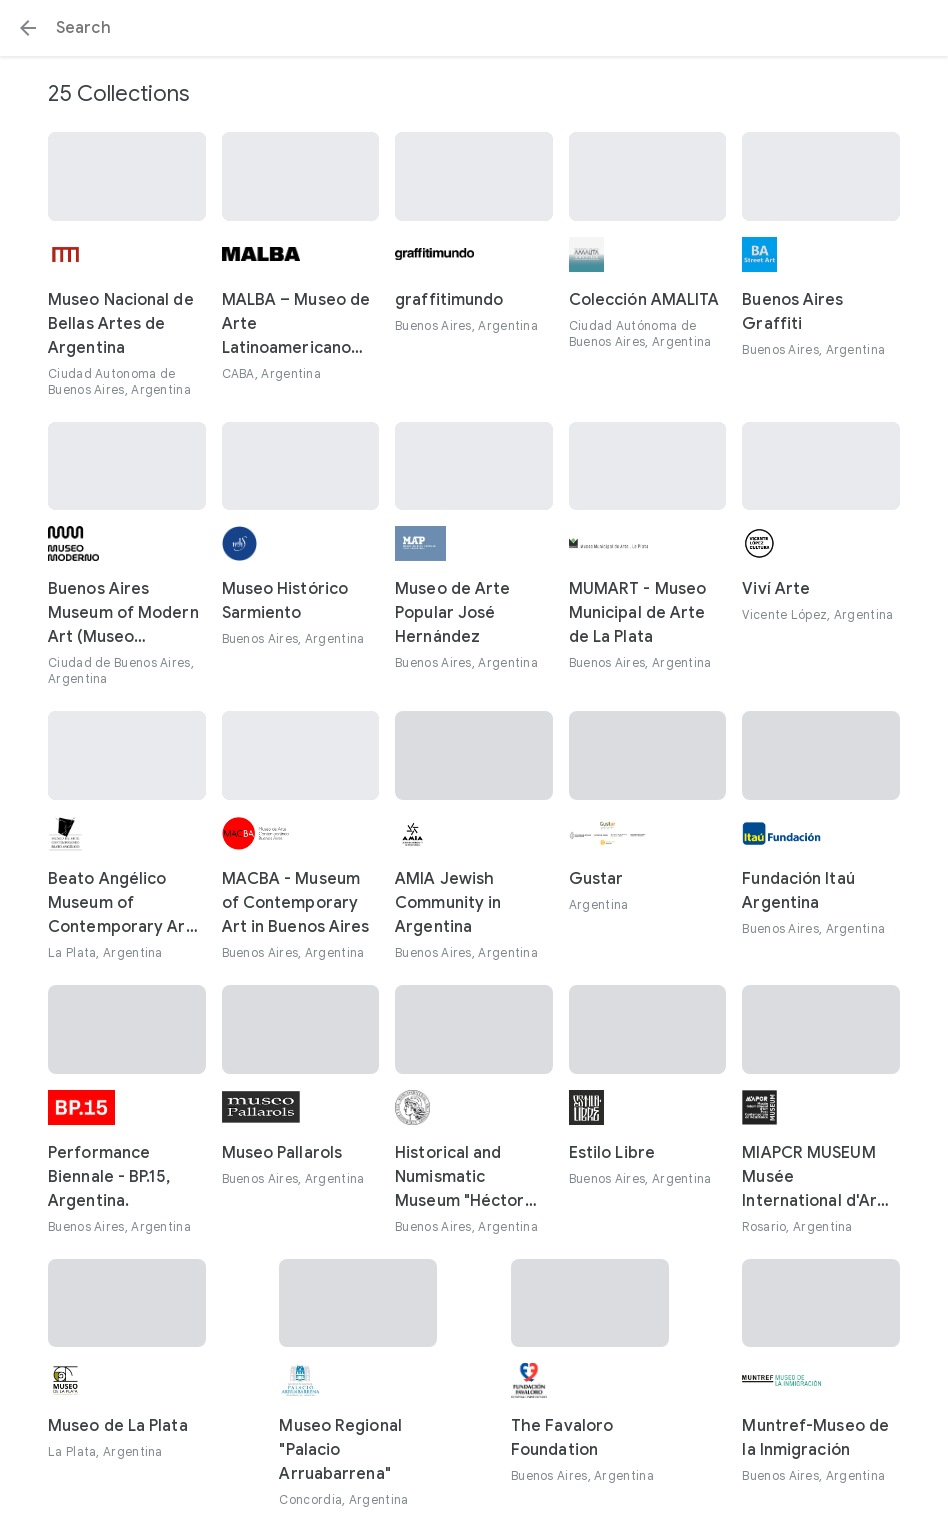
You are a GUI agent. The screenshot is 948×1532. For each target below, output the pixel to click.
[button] (28, 28)
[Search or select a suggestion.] (474, 28)
